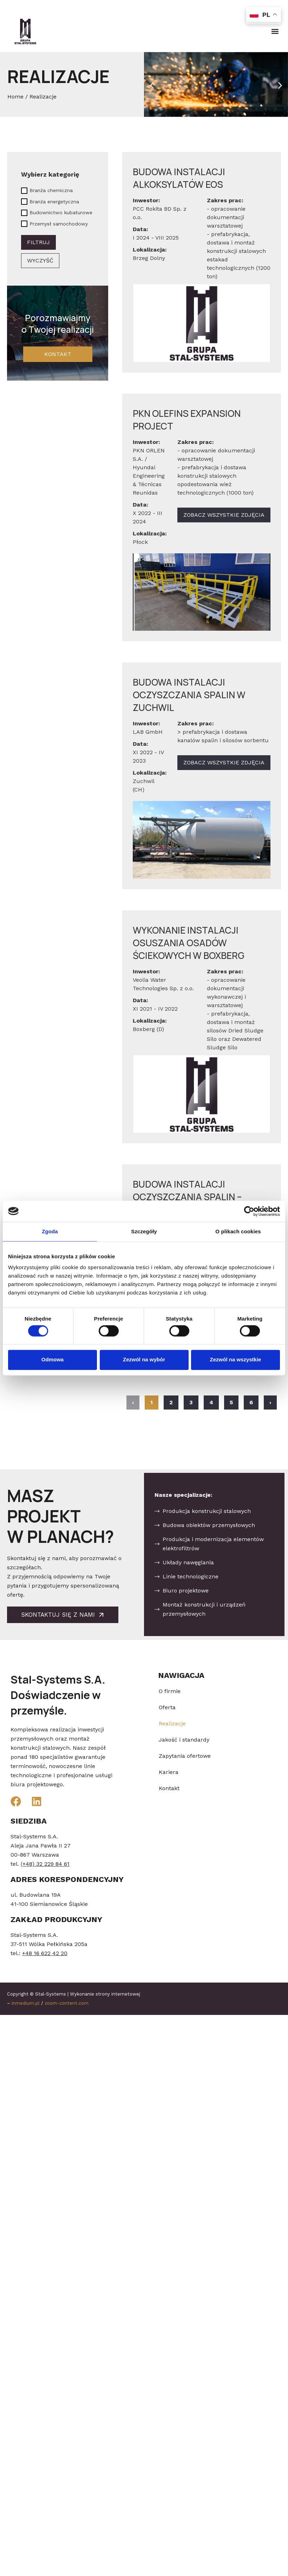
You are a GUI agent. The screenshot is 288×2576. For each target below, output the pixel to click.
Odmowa (52, 1360)
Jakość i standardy (184, 1739)
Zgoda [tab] (50, 1231)
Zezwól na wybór (144, 1360)
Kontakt (169, 1788)
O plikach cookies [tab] (238, 1231)
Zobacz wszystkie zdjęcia (223, 514)
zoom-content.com (67, 2003)
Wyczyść (40, 260)
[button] (275, 31)
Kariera (168, 1772)
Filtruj (38, 242)
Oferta (167, 1707)
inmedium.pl (26, 2003)
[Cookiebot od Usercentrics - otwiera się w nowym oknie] (249, 1211)
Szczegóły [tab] (144, 1231)
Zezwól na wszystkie (235, 1360)
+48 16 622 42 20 (44, 1953)
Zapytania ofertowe (185, 1756)
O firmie (170, 1691)
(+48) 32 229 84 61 (45, 1864)
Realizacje (172, 1723)
